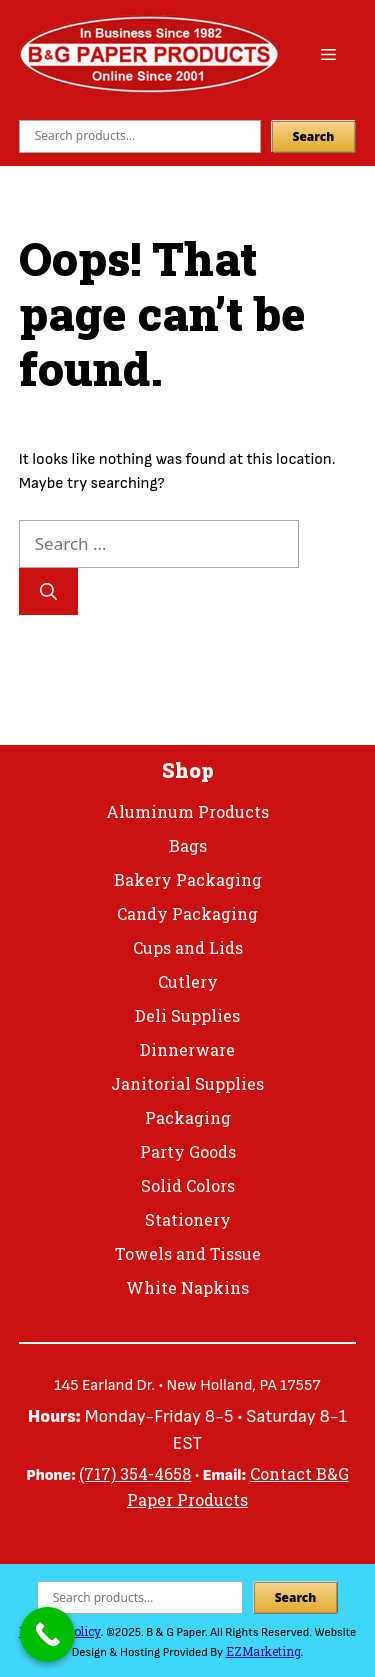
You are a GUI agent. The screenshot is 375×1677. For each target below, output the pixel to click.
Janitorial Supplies (187, 1083)
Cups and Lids (188, 947)
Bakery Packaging (188, 879)
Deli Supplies (187, 1015)
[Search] (48, 592)
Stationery (188, 1219)
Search (314, 136)
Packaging (188, 1117)
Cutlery (188, 981)
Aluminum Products (187, 811)
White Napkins (187, 1287)
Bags (188, 845)
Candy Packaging (187, 913)
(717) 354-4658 (135, 1473)
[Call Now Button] (47, 1634)
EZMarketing (263, 1651)
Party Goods (188, 1151)
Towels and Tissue (188, 1253)
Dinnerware (187, 1049)
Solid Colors (188, 1185)
